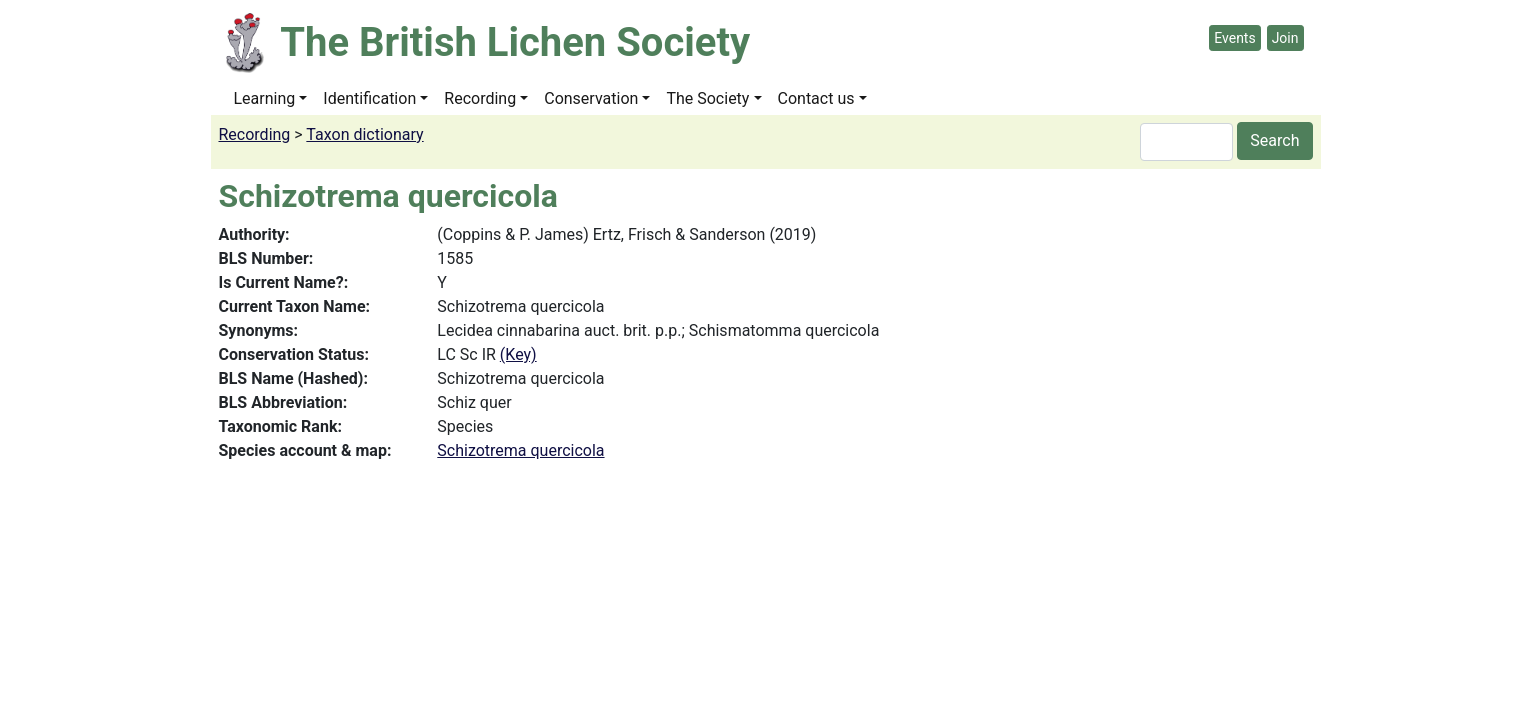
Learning (265, 98)
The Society (707, 98)
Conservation (591, 98)
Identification (369, 98)
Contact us (816, 98)
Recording (480, 98)
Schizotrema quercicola (520, 450)
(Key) (518, 354)
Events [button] (1234, 38)
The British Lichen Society (515, 42)
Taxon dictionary (364, 134)
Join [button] (1285, 38)
